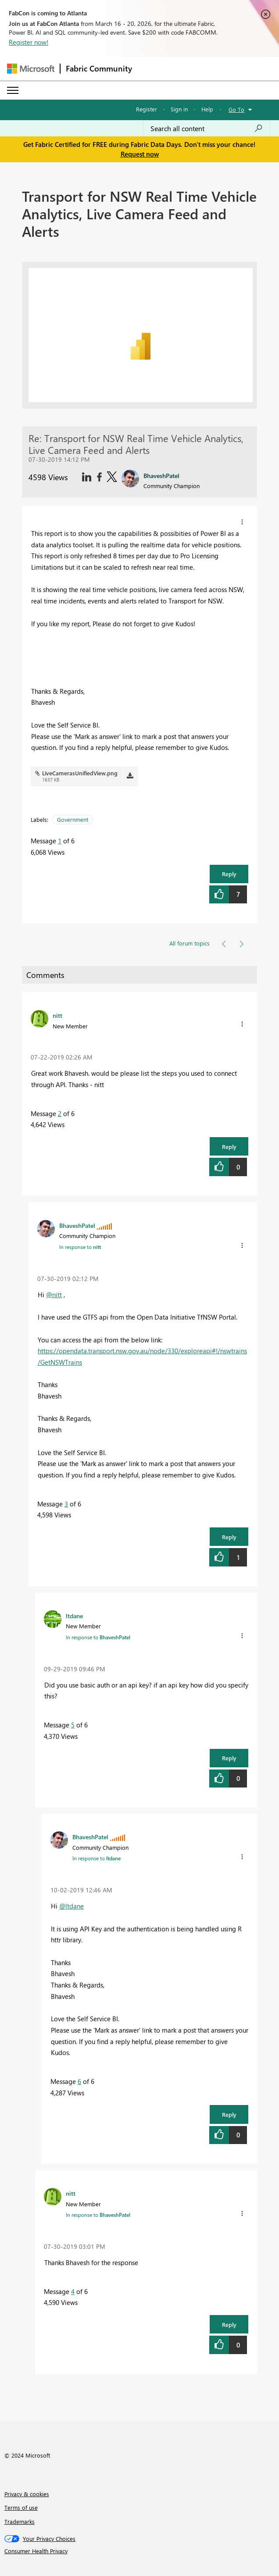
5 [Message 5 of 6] (73, 1724)
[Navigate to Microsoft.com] (30, 69)
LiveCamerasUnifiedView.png (80, 773)
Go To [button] (236, 109)
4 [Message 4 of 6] (73, 2291)
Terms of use (21, 2507)
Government (72, 819)
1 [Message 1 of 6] (59, 840)
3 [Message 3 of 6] (66, 1503)
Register (146, 109)
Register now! (28, 42)
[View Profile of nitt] (57, 1015)
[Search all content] (206, 128)
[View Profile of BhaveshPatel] (77, 1225)
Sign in (179, 109)
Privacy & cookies (26, 2494)
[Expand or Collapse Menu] (12, 90)
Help (207, 109)
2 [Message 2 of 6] (59, 1113)
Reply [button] (229, 874)
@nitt (54, 1294)
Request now (140, 154)
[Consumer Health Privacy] (139, 2551)
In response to (80, 1246)
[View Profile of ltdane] (74, 1615)
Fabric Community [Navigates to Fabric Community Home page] (99, 68)
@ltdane (71, 1906)
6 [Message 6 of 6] (79, 2081)
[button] (242, 522)
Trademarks (19, 2521)
